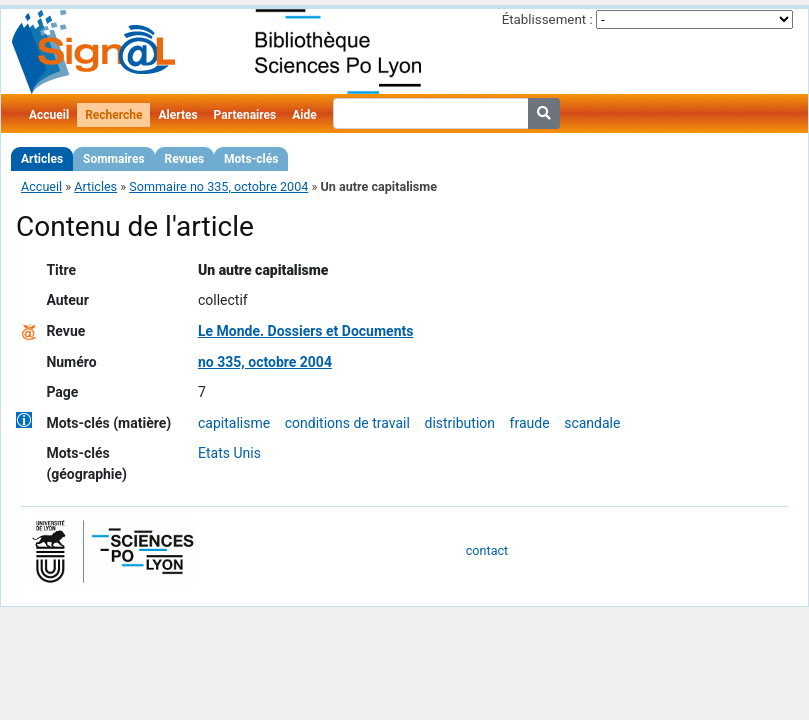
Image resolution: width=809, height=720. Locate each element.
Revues (185, 159)
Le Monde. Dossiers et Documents (305, 331)
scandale (592, 423)
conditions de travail (347, 423)
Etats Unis (229, 453)
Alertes (177, 115)
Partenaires (245, 115)
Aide (304, 115)
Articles (42, 159)
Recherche (113, 115)
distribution (459, 423)
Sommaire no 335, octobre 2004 (218, 186)
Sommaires (113, 159)
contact (487, 550)
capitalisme (234, 423)
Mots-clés (251, 159)
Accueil (49, 115)
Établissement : (547, 19)
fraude (530, 423)
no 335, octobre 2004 (265, 362)
